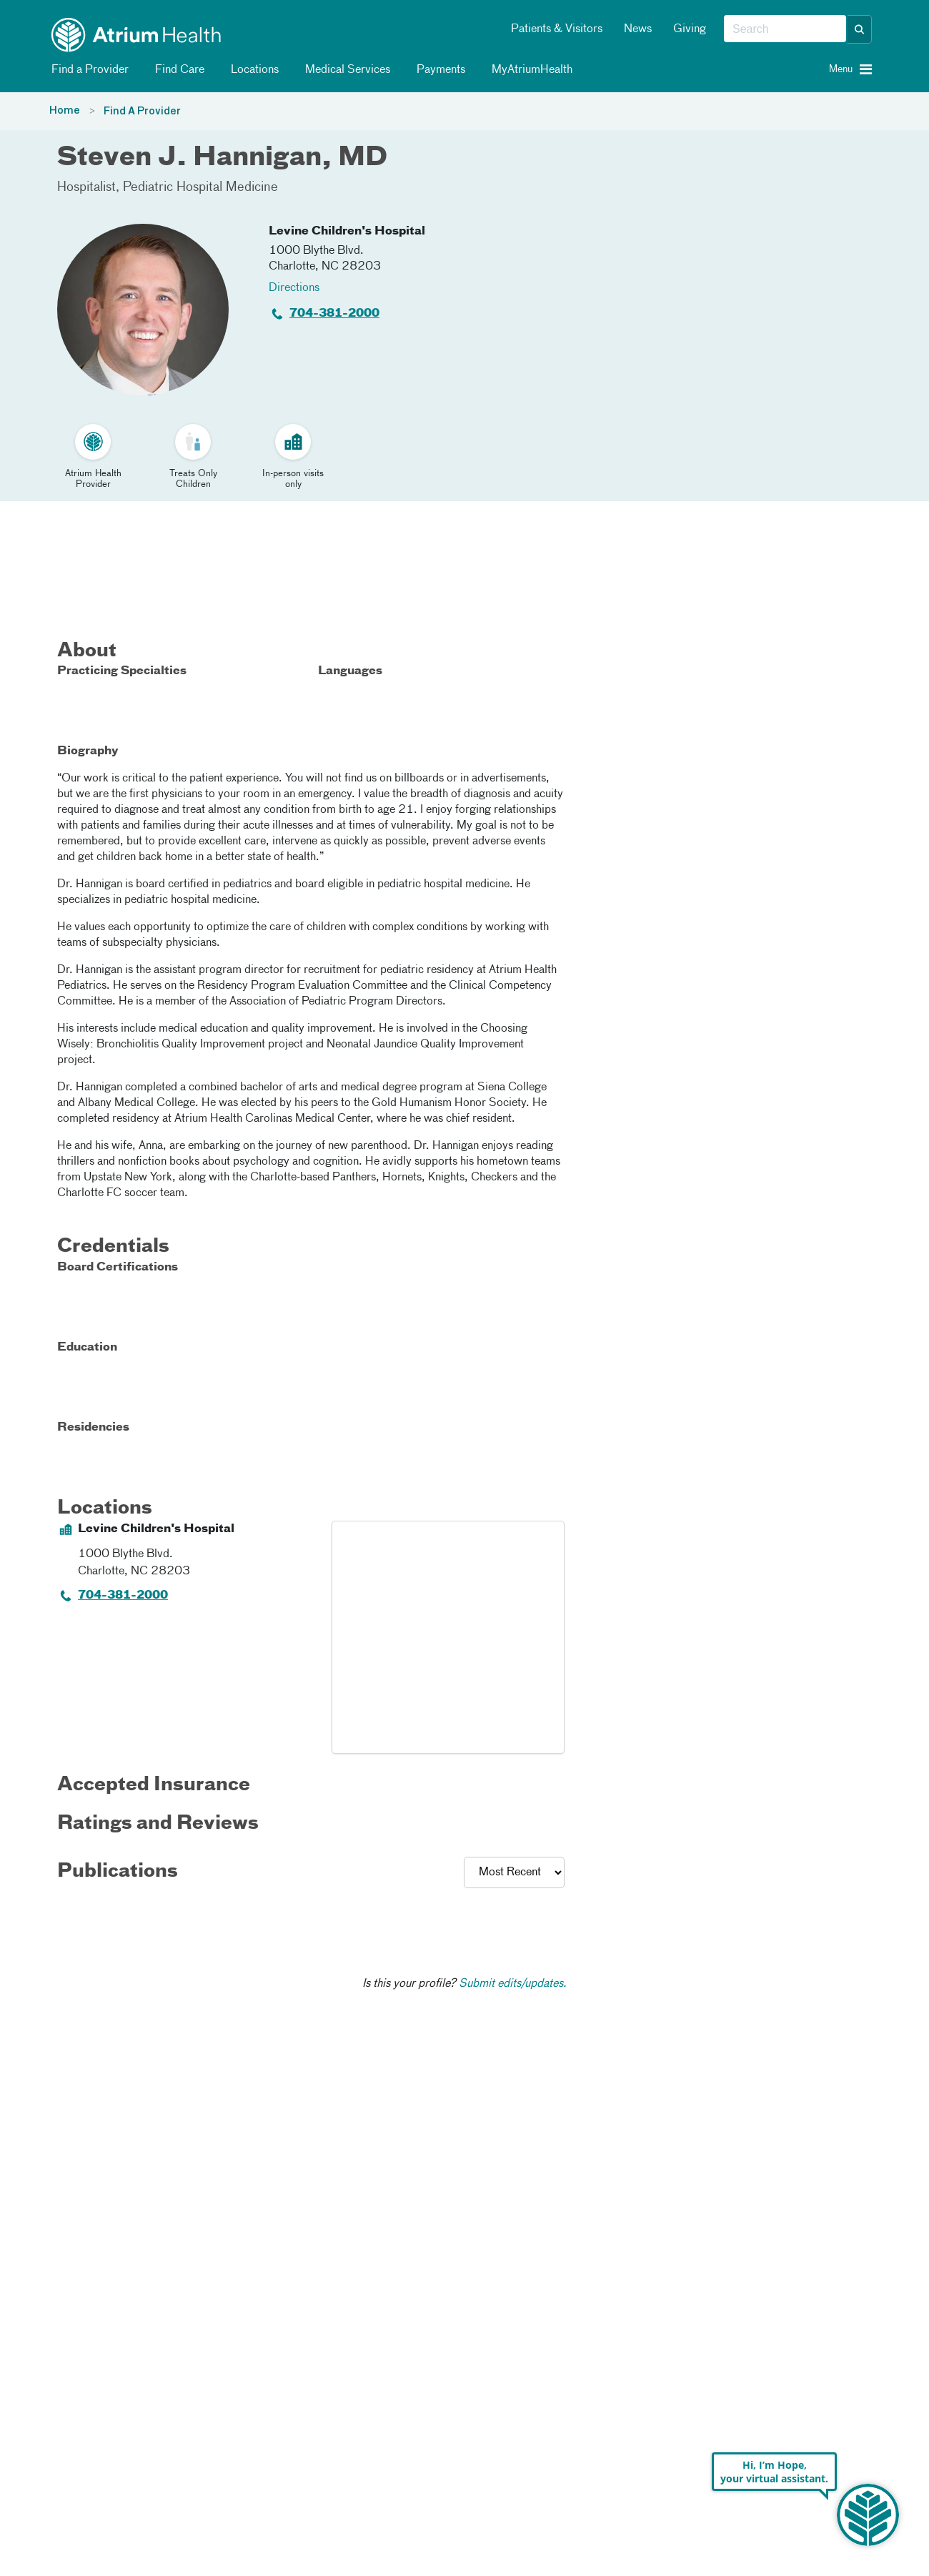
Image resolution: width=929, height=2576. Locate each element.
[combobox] (785, 29)
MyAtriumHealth (529, 70)
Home (64, 111)
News (638, 29)
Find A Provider (142, 112)
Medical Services (345, 70)
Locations (252, 70)
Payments (438, 70)
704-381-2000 (334, 314)
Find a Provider (87, 70)
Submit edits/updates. (513, 1984)
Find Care (177, 70)
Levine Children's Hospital (347, 231)
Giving (689, 29)
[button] (860, 29)
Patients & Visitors (556, 29)
